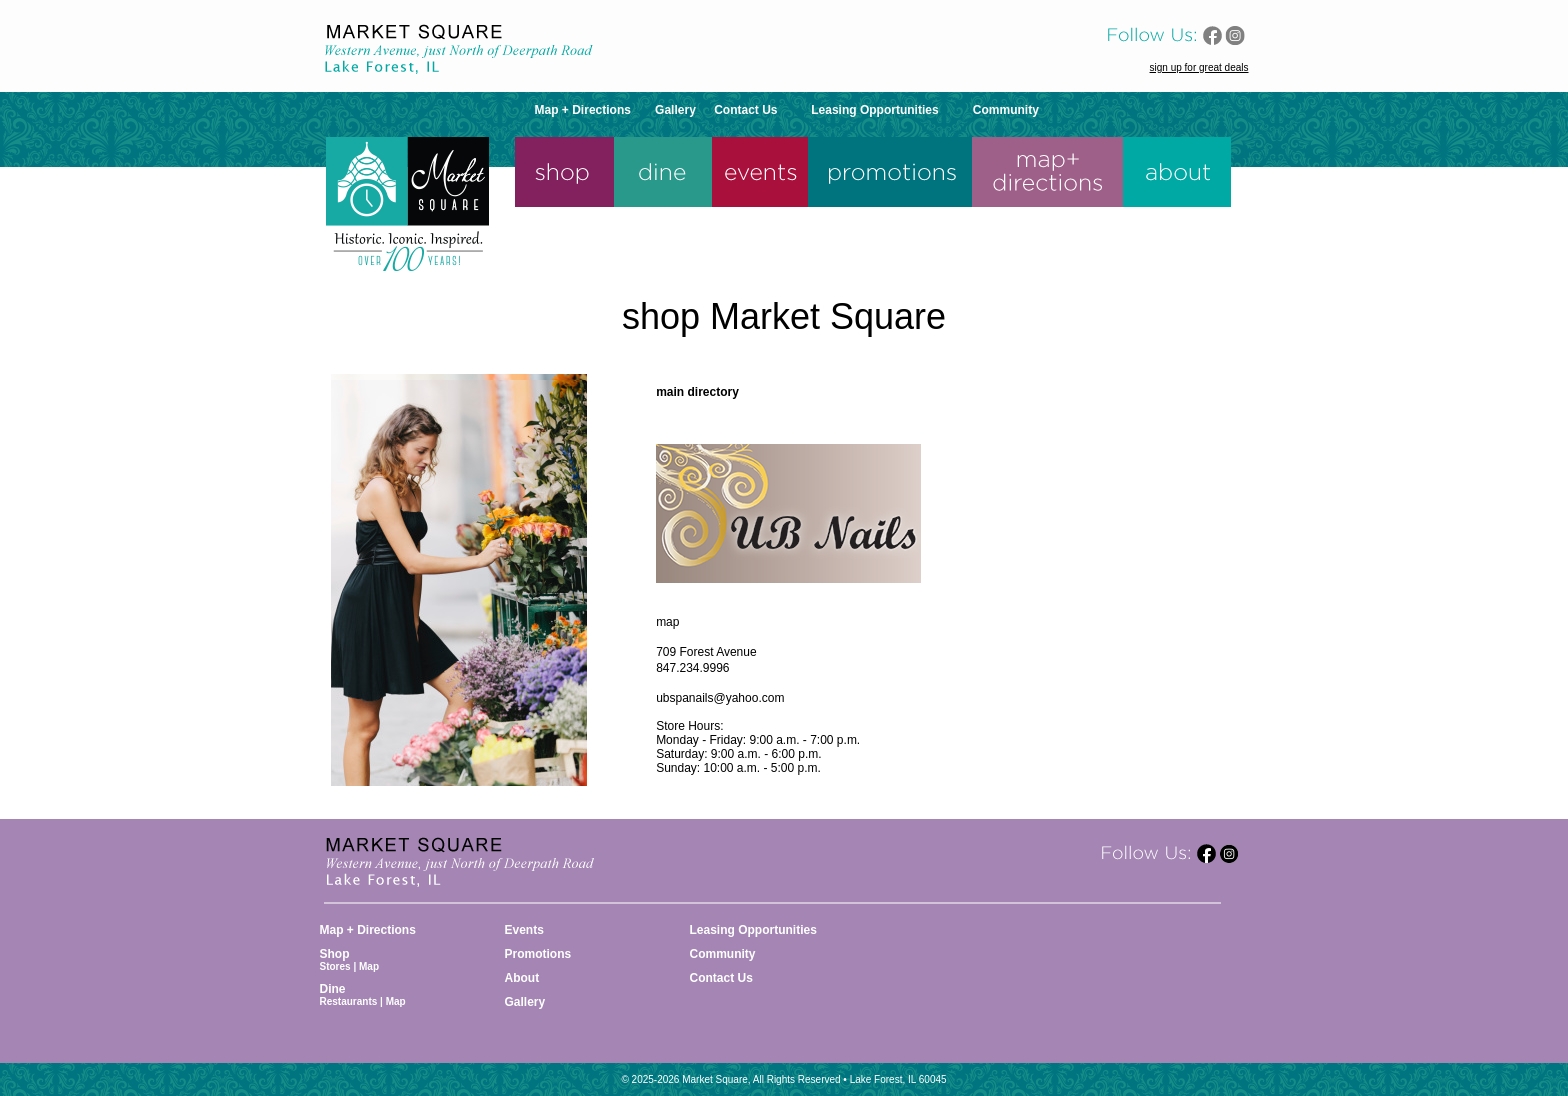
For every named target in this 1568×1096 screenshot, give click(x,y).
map (667, 622)
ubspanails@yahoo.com (720, 698)
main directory (697, 392)
